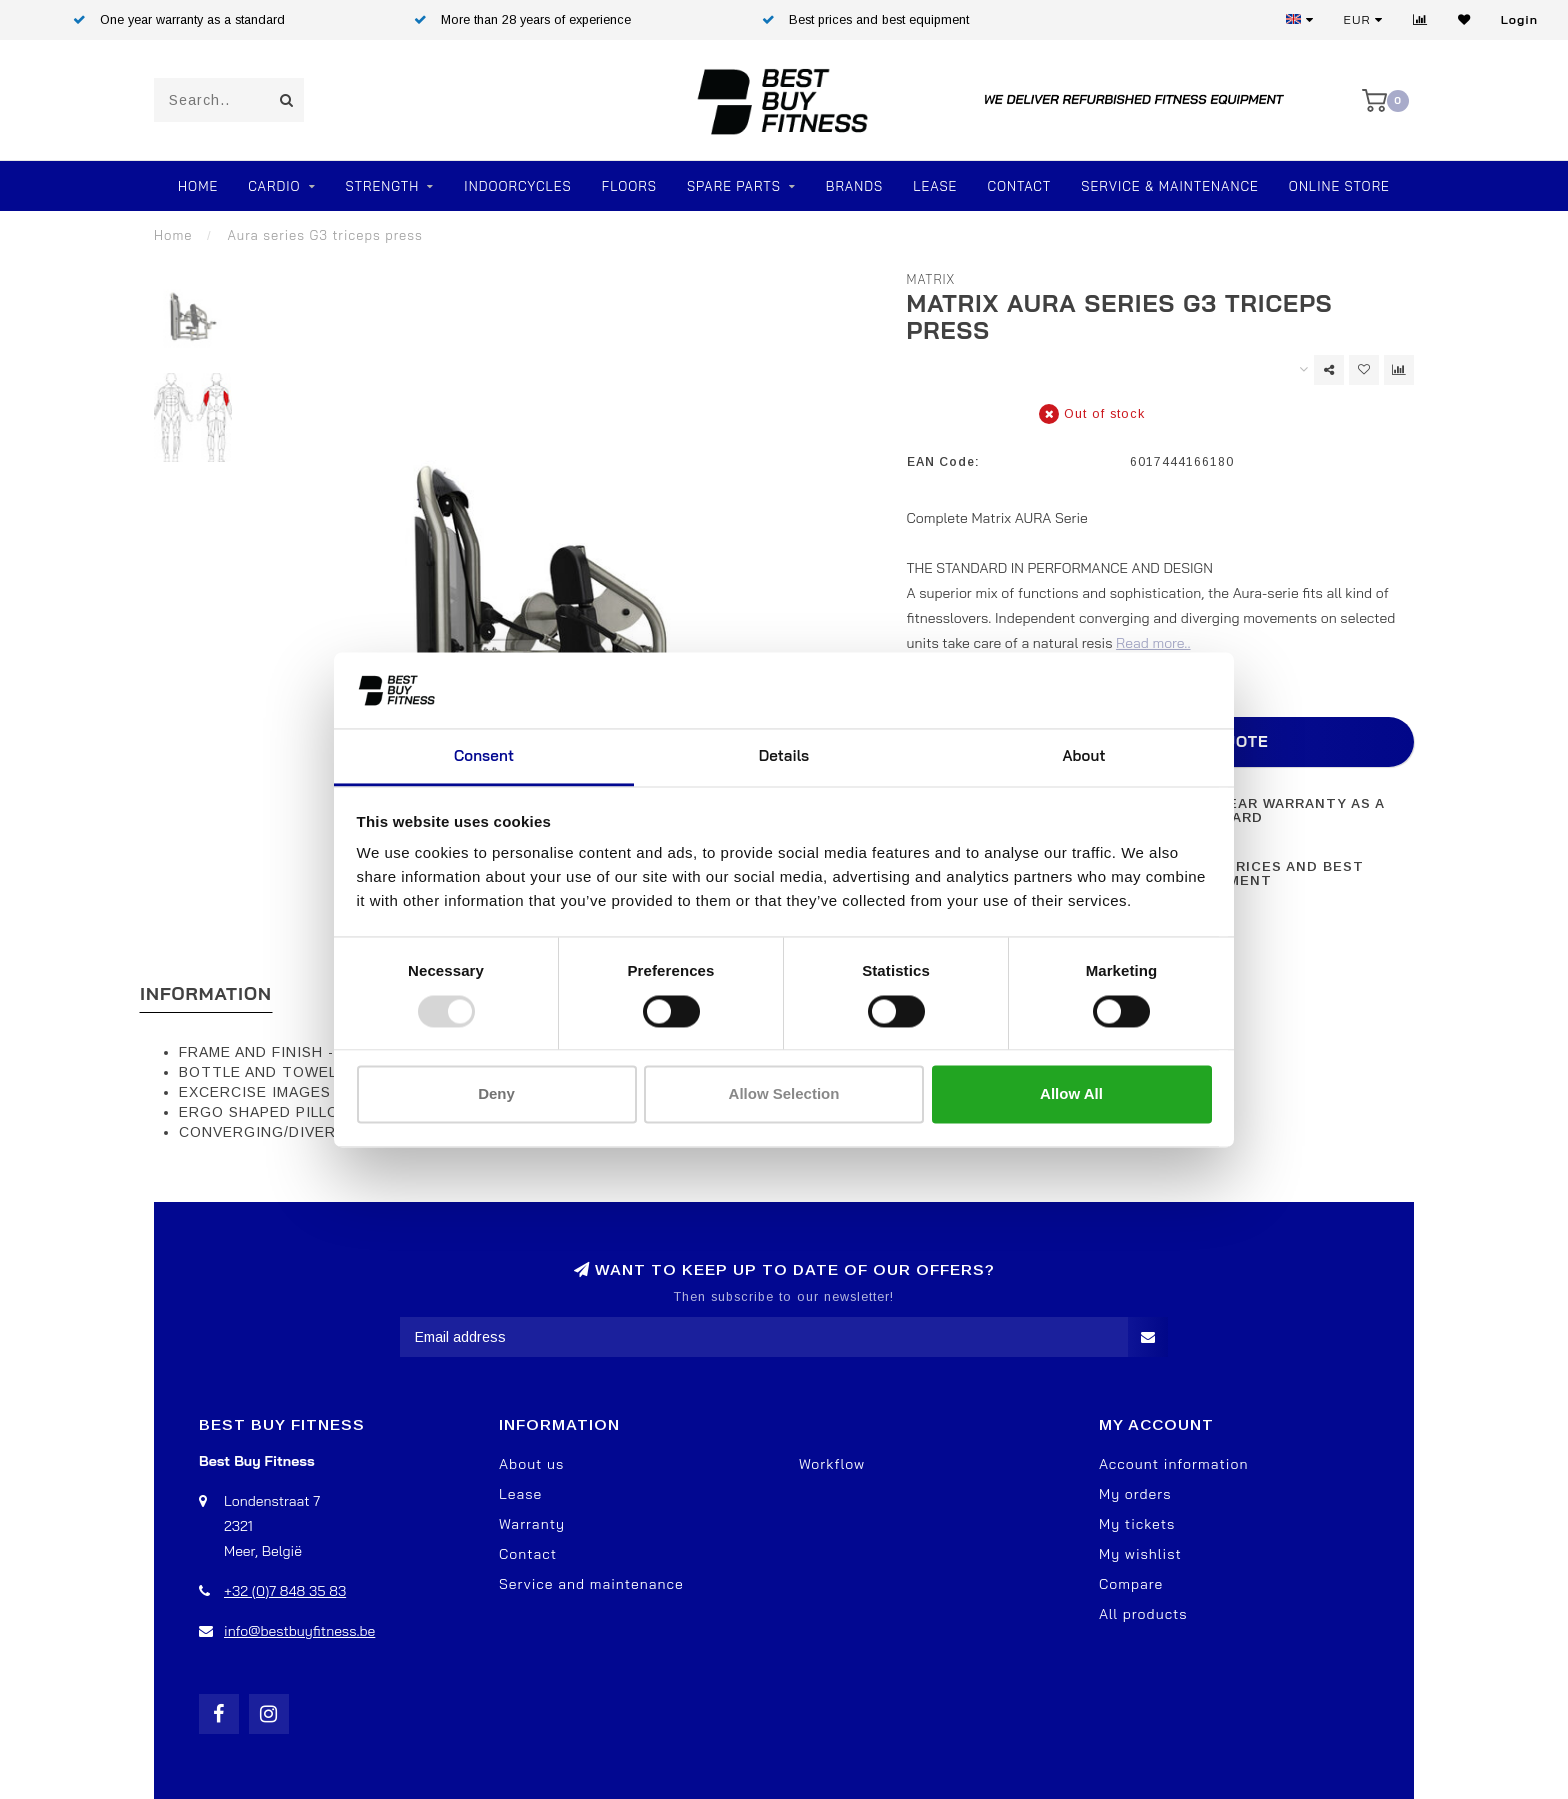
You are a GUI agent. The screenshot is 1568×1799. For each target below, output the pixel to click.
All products (1143, 1614)
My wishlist (1140, 1554)
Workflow (832, 1464)
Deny (496, 1094)
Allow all (1071, 1094)
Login (1519, 19)
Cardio (274, 186)
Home (198, 186)
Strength (383, 186)
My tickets (1137, 1524)
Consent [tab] (484, 756)
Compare (1131, 1584)
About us (531, 1464)
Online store (1339, 186)
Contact (1019, 186)
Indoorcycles (517, 186)
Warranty (532, 1524)
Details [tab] (784, 756)
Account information (1173, 1464)
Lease (935, 186)
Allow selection (784, 1094)
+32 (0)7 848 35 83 (285, 1591)
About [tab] (1083, 756)
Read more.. (1153, 643)
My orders (1135, 1494)
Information (206, 993)
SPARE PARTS (734, 186)
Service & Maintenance (1170, 186)
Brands (854, 186)
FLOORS (629, 186)
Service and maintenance (591, 1584)
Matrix (931, 279)
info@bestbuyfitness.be (299, 1631)
